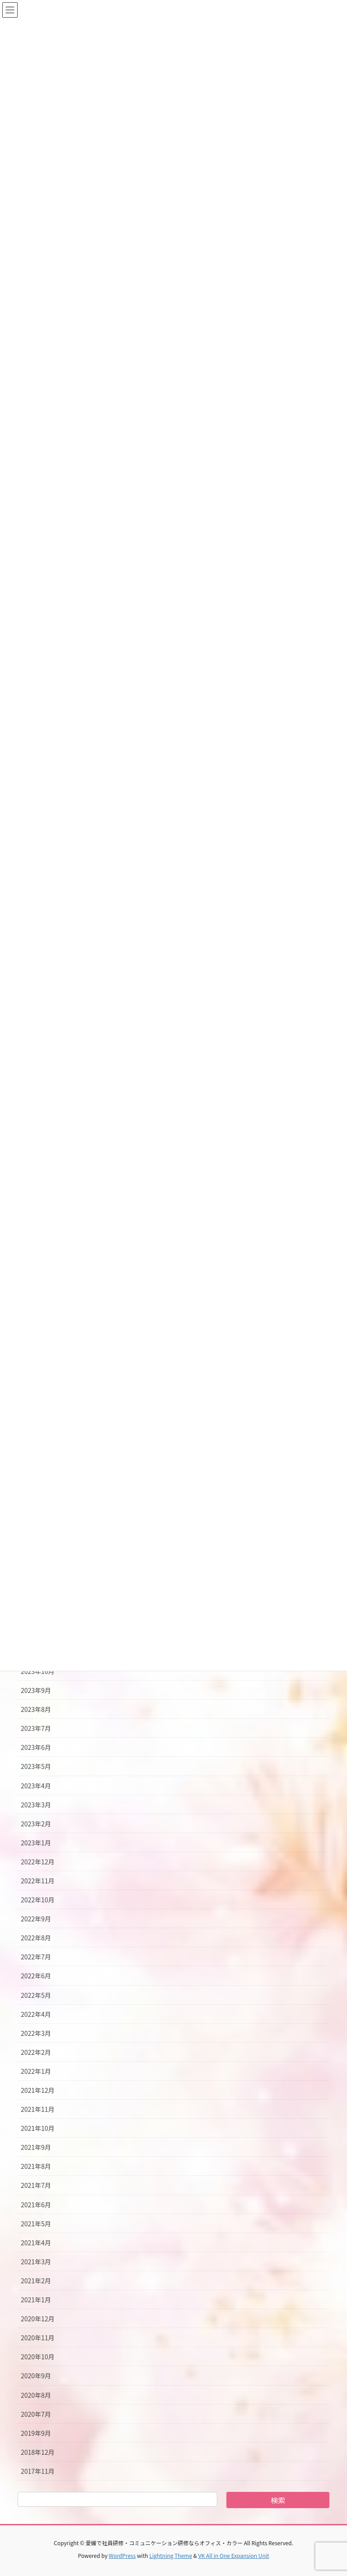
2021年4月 (36, 2242)
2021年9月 (36, 2147)
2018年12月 (38, 2452)
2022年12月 (38, 1861)
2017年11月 (38, 2471)
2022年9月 (36, 1918)
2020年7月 (36, 2414)
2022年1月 (36, 2071)
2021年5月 (36, 2223)
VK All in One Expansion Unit (233, 2555)
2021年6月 (36, 2204)
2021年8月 (36, 2166)
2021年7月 (36, 2185)
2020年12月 (38, 2318)
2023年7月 (36, 1728)
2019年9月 (36, 2433)
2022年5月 (36, 1995)
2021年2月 (36, 2280)
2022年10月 (38, 1899)
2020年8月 (36, 2395)
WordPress (122, 2555)
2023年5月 (36, 1766)
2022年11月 (38, 1880)
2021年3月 (36, 2261)
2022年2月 (36, 2052)
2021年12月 (38, 2090)
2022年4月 (36, 2014)
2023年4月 (36, 1785)
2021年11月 (38, 2109)
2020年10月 (38, 2356)
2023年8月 (36, 1709)
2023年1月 (36, 1842)
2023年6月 (36, 1747)
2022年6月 (36, 1975)
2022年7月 (36, 1956)
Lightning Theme (170, 2555)
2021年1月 (36, 2299)
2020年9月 (36, 2375)
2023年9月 (36, 1690)
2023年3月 (36, 1804)
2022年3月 (36, 2033)
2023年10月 (38, 1671)
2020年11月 (38, 2337)
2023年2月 (36, 1823)
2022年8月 (36, 1937)
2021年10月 (38, 2128)
